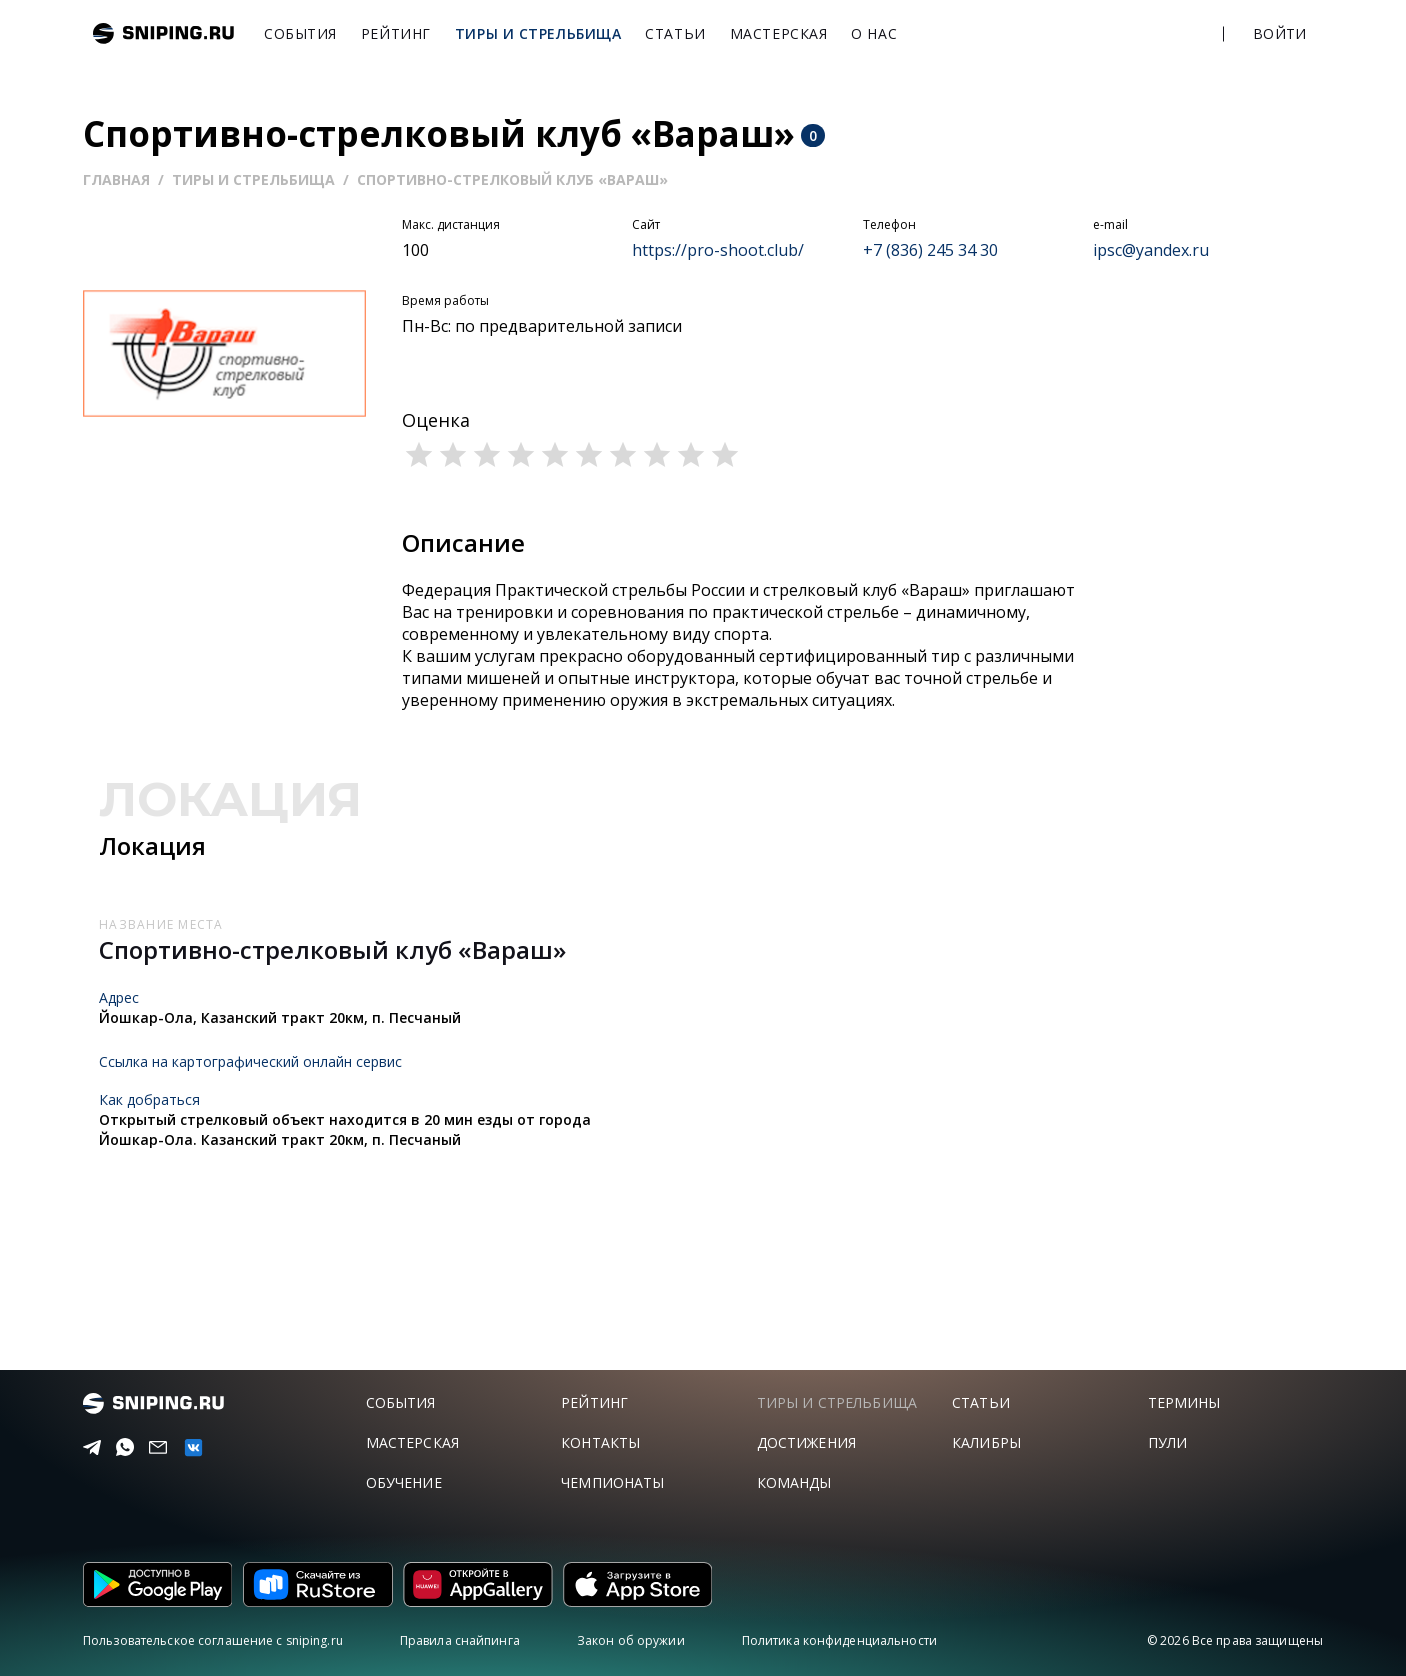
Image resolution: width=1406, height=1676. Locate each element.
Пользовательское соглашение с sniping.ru (213, 1640)
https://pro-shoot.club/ (718, 250)
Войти (1279, 33)
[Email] (154, 1448)
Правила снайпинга (460, 1640)
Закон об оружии (631, 1640)
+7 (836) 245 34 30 (930, 250)
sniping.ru (163, 33)
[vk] (189, 1447)
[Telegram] (88, 1448)
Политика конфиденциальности (839, 1640)
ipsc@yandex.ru (1151, 250)
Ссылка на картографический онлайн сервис (250, 1061)
